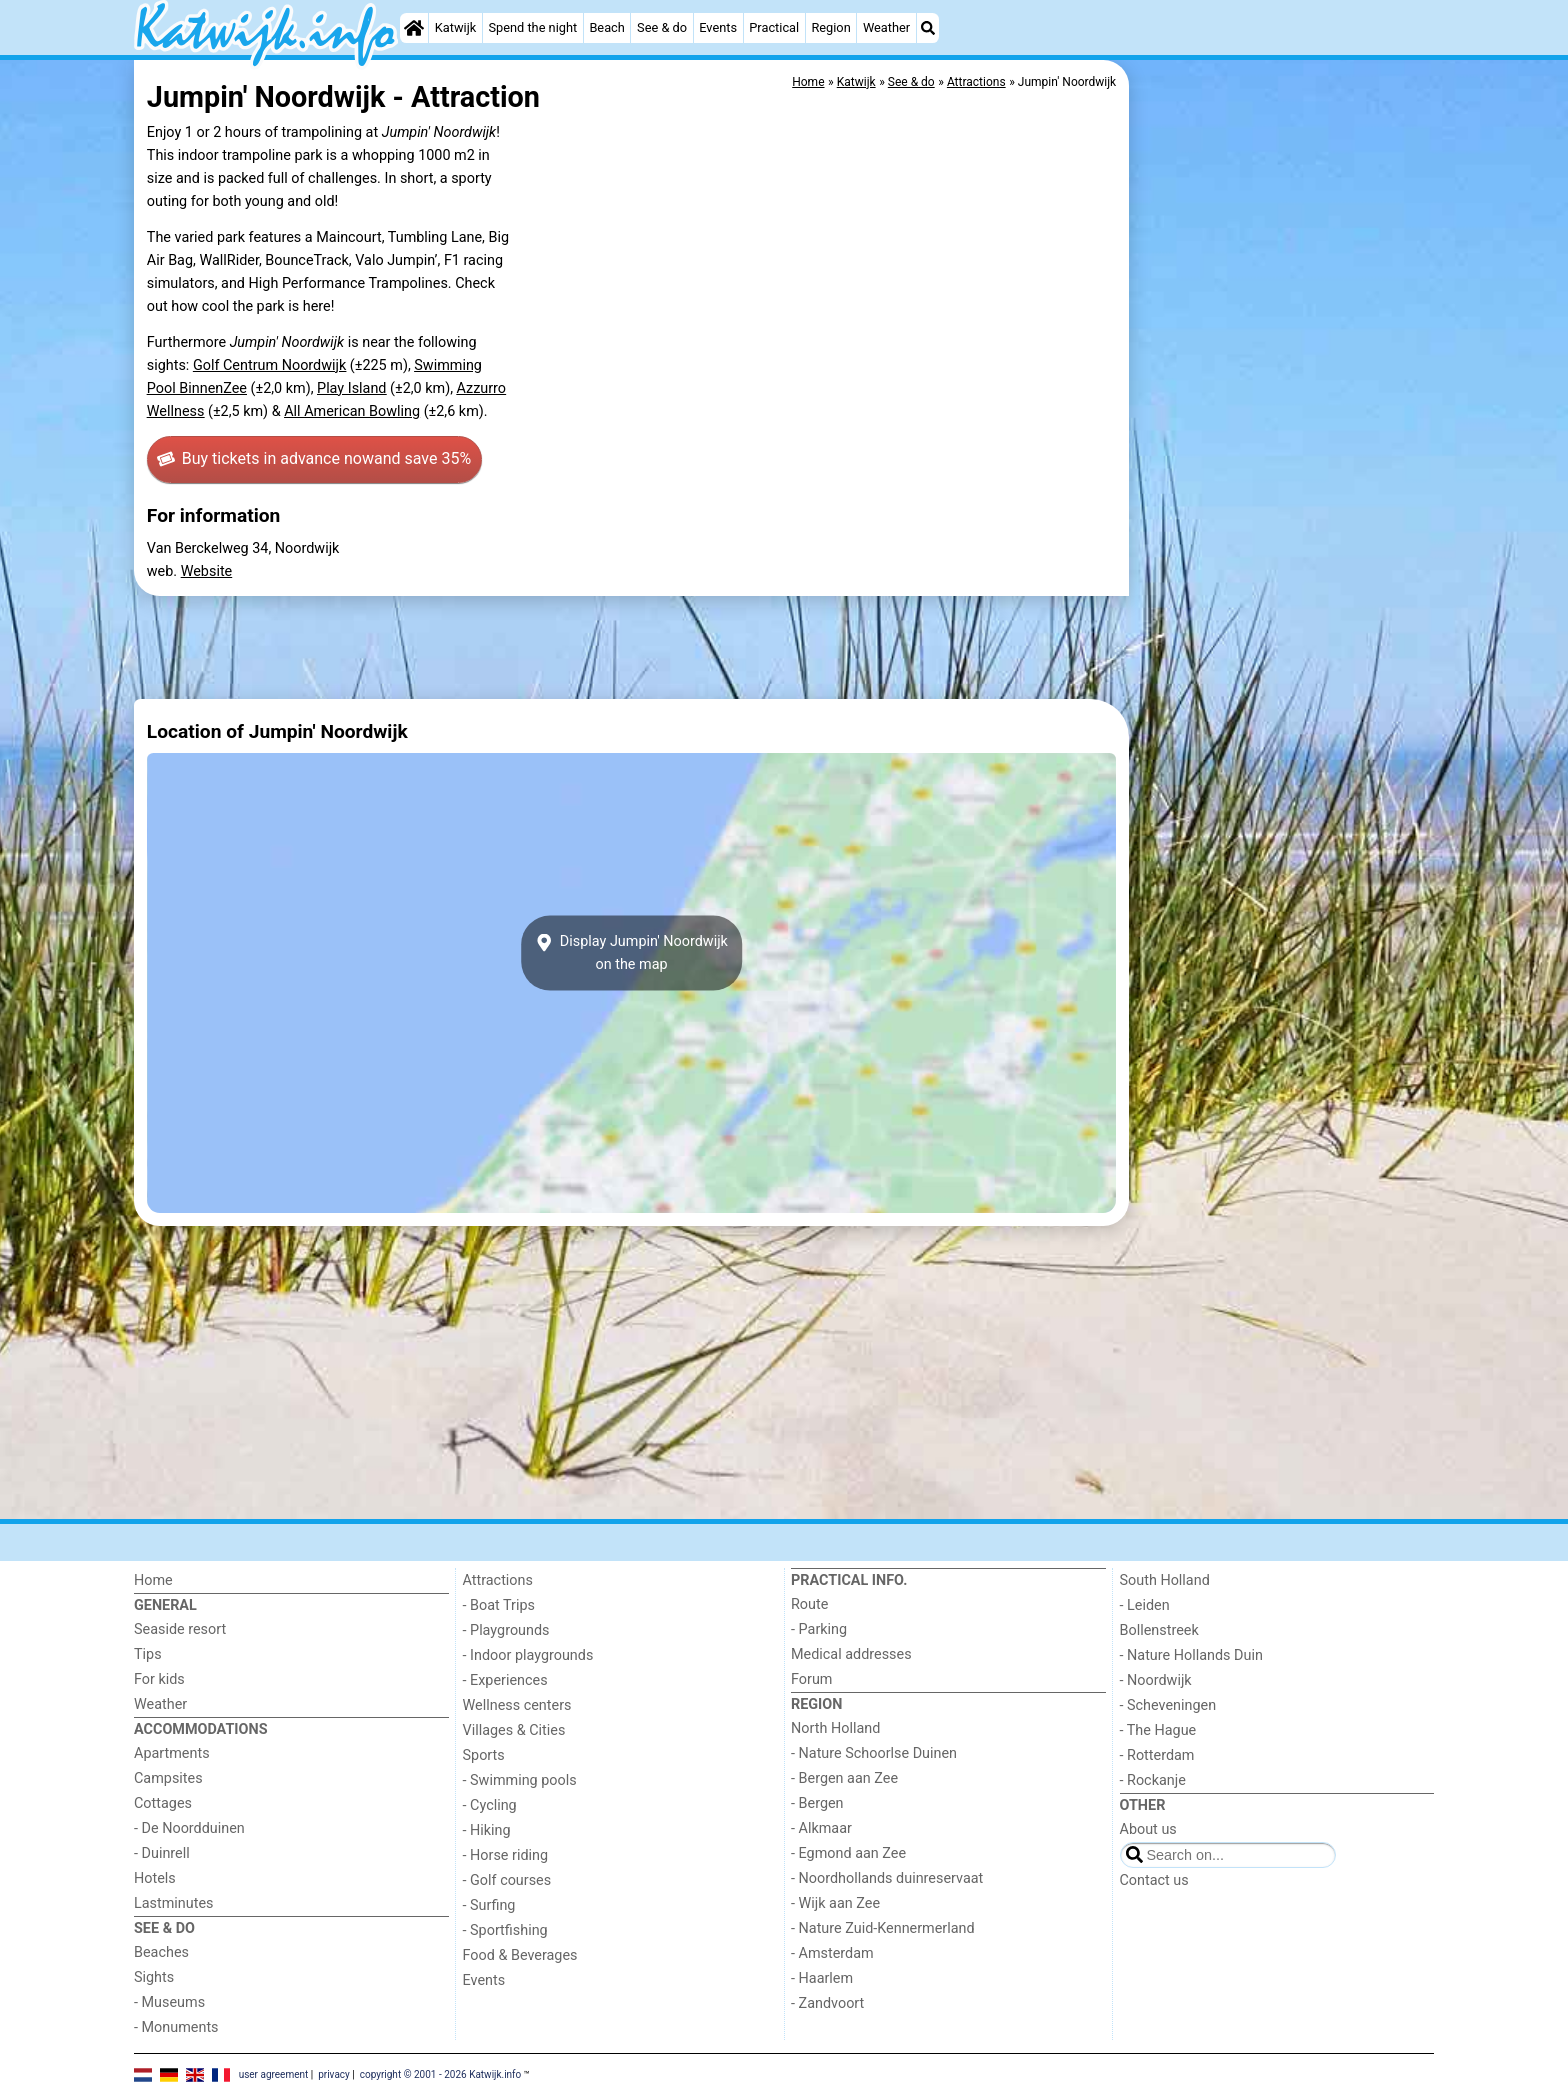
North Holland (835, 1728)
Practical (774, 27)
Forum (811, 1679)
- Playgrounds (506, 1630)
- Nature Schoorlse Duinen (874, 1753)
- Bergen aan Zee (844, 1778)
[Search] (928, 28)
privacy (334, 2074)
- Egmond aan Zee (848, 1853)
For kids (159, 1679)
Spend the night (532, 27)
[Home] (414, 28)
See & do (662, 27)
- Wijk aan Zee (835, 1903)
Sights (154, 1977)
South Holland (1165, 1580)
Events (718, 27)
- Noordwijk (1156, 1680)
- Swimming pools (520, 1780)
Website (207, 571)
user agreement (274, 2074)
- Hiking (487, 1830)
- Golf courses (507, 1880)
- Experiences (505, 1680)
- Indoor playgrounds (528, 1655)
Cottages (163, 1803)
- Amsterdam (832, 1953)
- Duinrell (162, 1853)
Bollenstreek (1159, 1630)
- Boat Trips (499, 1605)
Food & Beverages (520, 1955)
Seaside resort (180, 1629)
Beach (606, 27)
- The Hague (1158, 1730)
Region (830, 27)
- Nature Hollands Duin (1191, 1655)
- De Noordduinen (189, 1828)
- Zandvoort (827, 2003)
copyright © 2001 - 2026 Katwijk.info (441, 2074)
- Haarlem (822, 1978)
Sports (484, 1755)
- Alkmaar (821, 1828)
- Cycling (490, 1805)
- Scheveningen (1168, 1705)
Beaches (161, 1952)
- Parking (819, 1629)
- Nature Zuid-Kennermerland (883, 1928)
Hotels (155, 1878)
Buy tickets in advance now (314, 459)
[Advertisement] (1284, 520)
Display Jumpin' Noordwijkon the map (631, 953)
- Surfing (489, 1905)
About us (1148, 1829)
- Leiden (1145, 1605)
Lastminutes (173, 1903)
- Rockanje (1153, 1780)
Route (809, 1604)
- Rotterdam (1157, 1755)
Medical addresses (851, 1654)
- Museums (169, 2002)
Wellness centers (517, 1705)
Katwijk (455, 27)
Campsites (168, 1778)
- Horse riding (506, 1855)
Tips (148, 1654)
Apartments (172, 1753)
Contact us (1154, 1880)
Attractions (498, 1580)
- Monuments (176, 2027)
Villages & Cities (514, 1730)
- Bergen (817, 1803)
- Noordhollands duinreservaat (887, 1878)
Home (153, 1580)
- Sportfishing (505, 1930)
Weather (886, 27)
